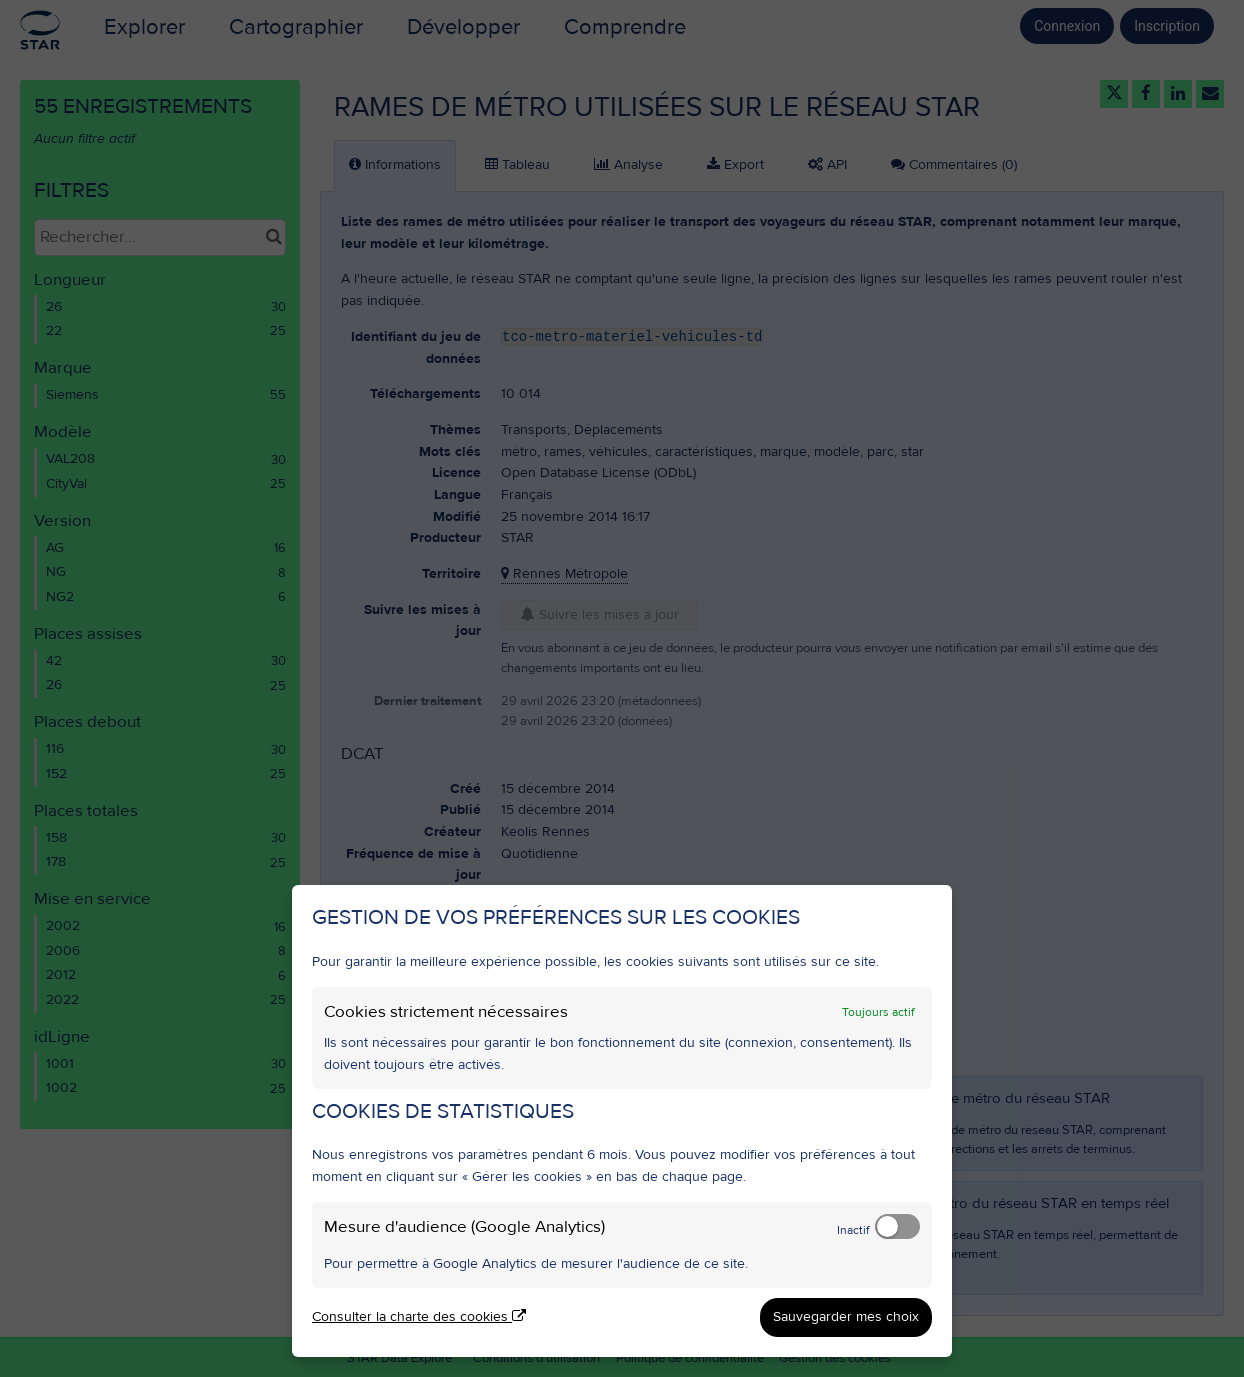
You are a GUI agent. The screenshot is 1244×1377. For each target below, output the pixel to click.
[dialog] (622, 1121)
